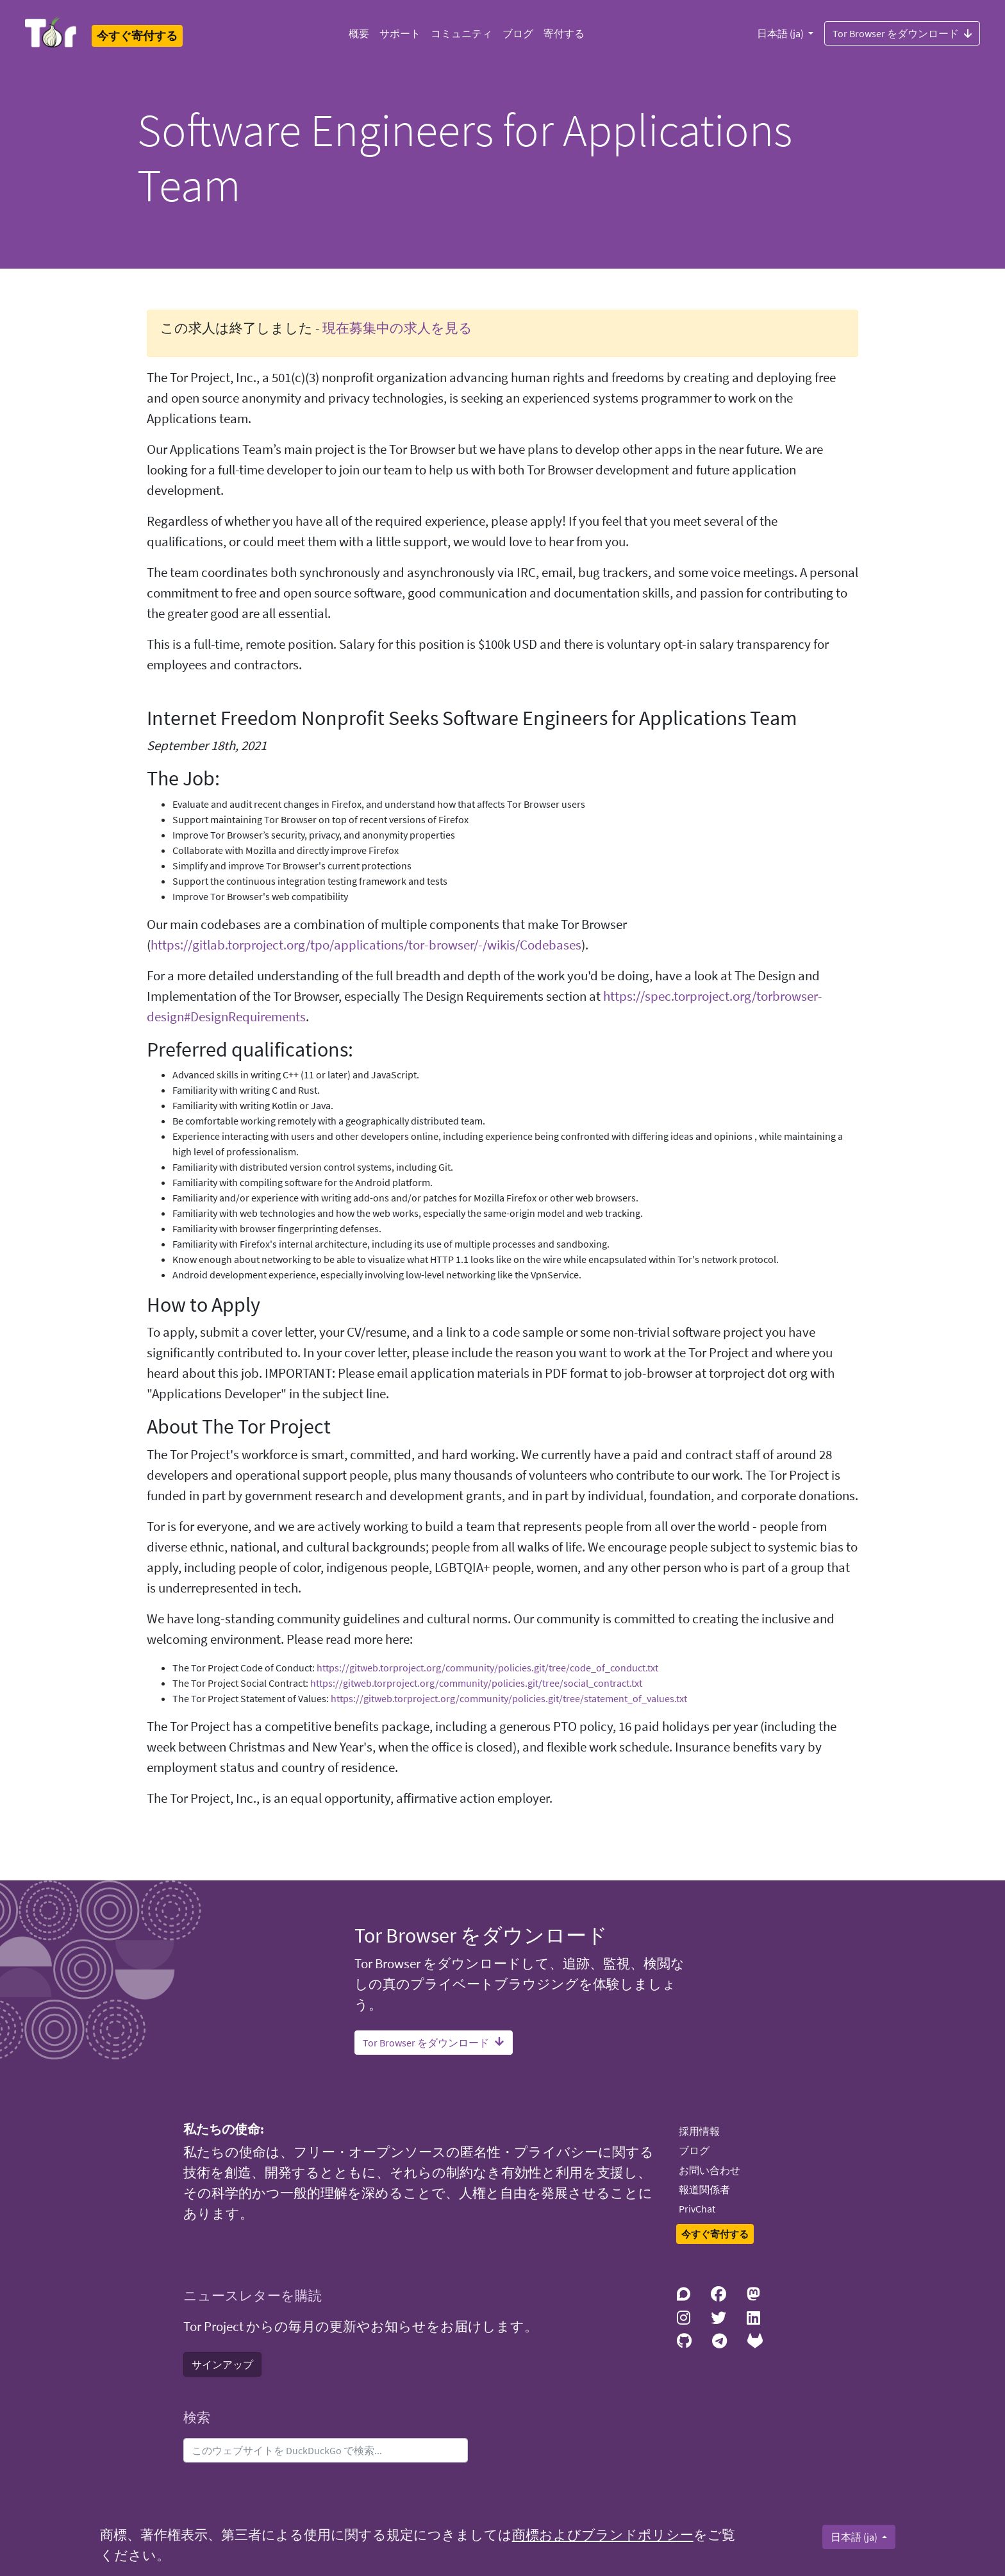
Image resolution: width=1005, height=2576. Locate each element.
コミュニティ (461, 33)
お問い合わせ (709, 2170)
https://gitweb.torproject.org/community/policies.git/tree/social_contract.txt (476, 1683)
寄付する (564, 33)
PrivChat (697, 2208)
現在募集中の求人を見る (397, 328)
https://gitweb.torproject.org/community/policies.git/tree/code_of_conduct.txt (487, 1667)
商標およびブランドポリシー (603, 2535)
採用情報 (699, 2131)
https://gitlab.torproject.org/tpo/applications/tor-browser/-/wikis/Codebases (366, 945)
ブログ (518, 33)
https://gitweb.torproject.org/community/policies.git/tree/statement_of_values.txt (509, 1698)
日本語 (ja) (781, 33)
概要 (359, 33)
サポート (399, 33)
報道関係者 (704, 2189)
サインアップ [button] (222, 2364)
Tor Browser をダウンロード (902, 33)
